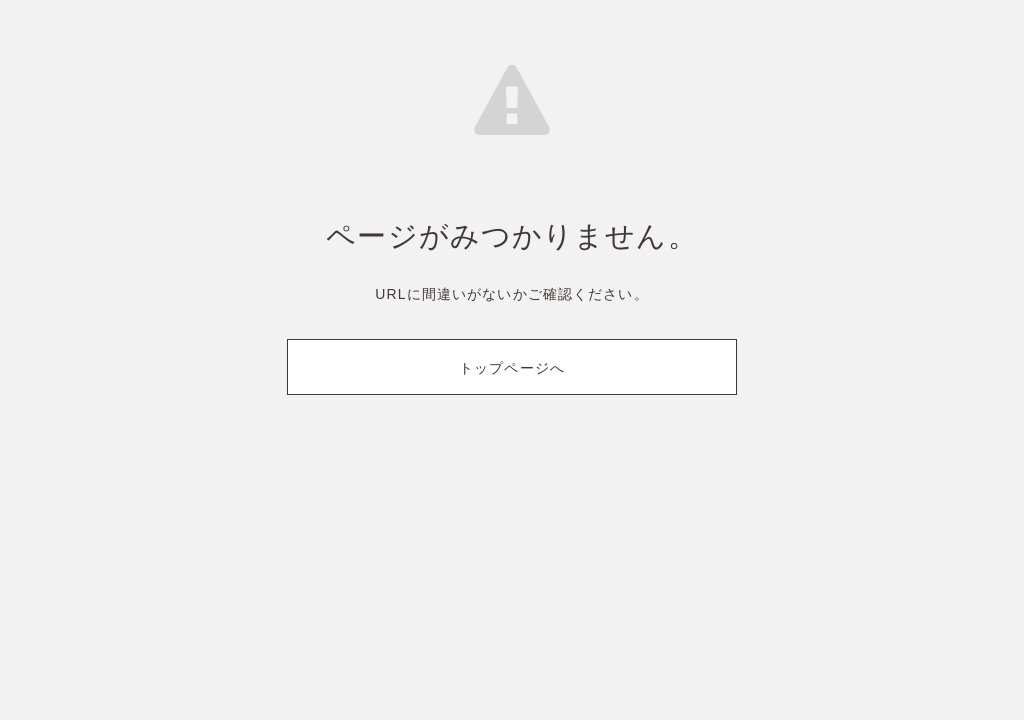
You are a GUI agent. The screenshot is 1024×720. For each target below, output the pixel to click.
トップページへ (512, 368)
